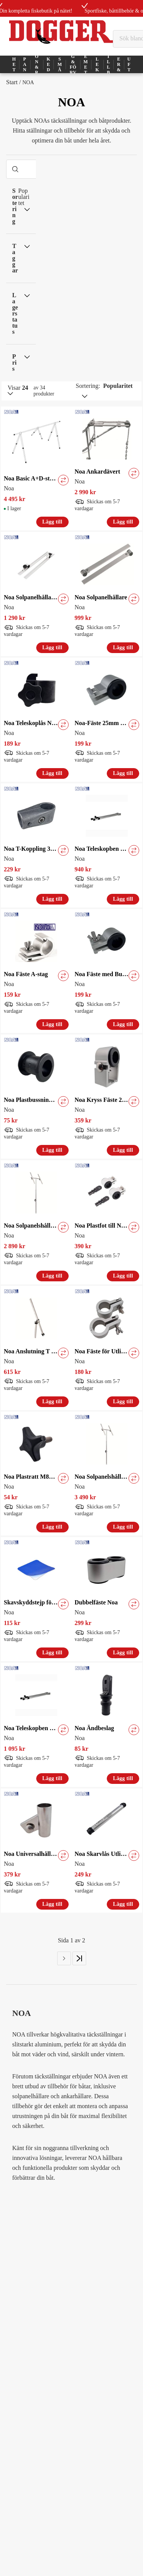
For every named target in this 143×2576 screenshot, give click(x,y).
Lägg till (52, 522)
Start (12, 82)
